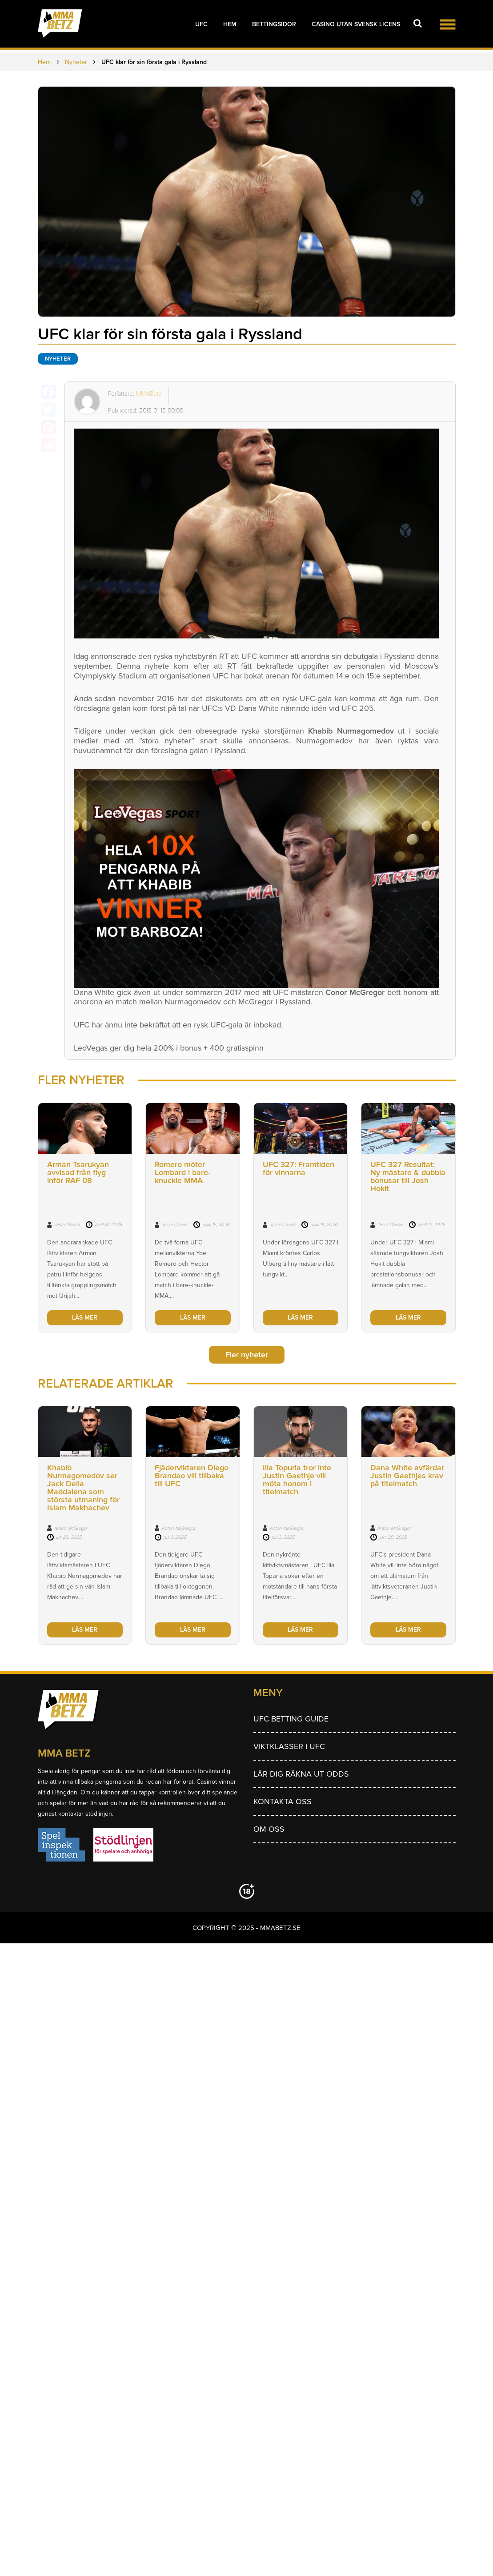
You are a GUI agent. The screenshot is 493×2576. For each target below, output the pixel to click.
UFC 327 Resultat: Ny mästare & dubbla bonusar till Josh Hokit (407, 1176)
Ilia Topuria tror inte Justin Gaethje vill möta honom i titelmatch (297, 1480)
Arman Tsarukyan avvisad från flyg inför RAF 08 (78, 1172)
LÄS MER (84, 1317)
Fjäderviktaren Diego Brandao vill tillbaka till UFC (191, 1476)
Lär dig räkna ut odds (301, 1774)
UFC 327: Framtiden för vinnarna (298, 1168)
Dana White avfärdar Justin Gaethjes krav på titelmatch (407, 1476)
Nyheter (58, 358)
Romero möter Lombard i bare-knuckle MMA (182, 1172)
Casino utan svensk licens (356, 24)
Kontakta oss (282, 1801)
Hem (229, 24)
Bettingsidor (274, 24)
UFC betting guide (291, 1719)
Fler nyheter (246, 1355)
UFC (201, 24)
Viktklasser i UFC (289, 1746)
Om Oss (269, 1829)
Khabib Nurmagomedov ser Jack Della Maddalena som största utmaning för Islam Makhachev (83, 1488)
